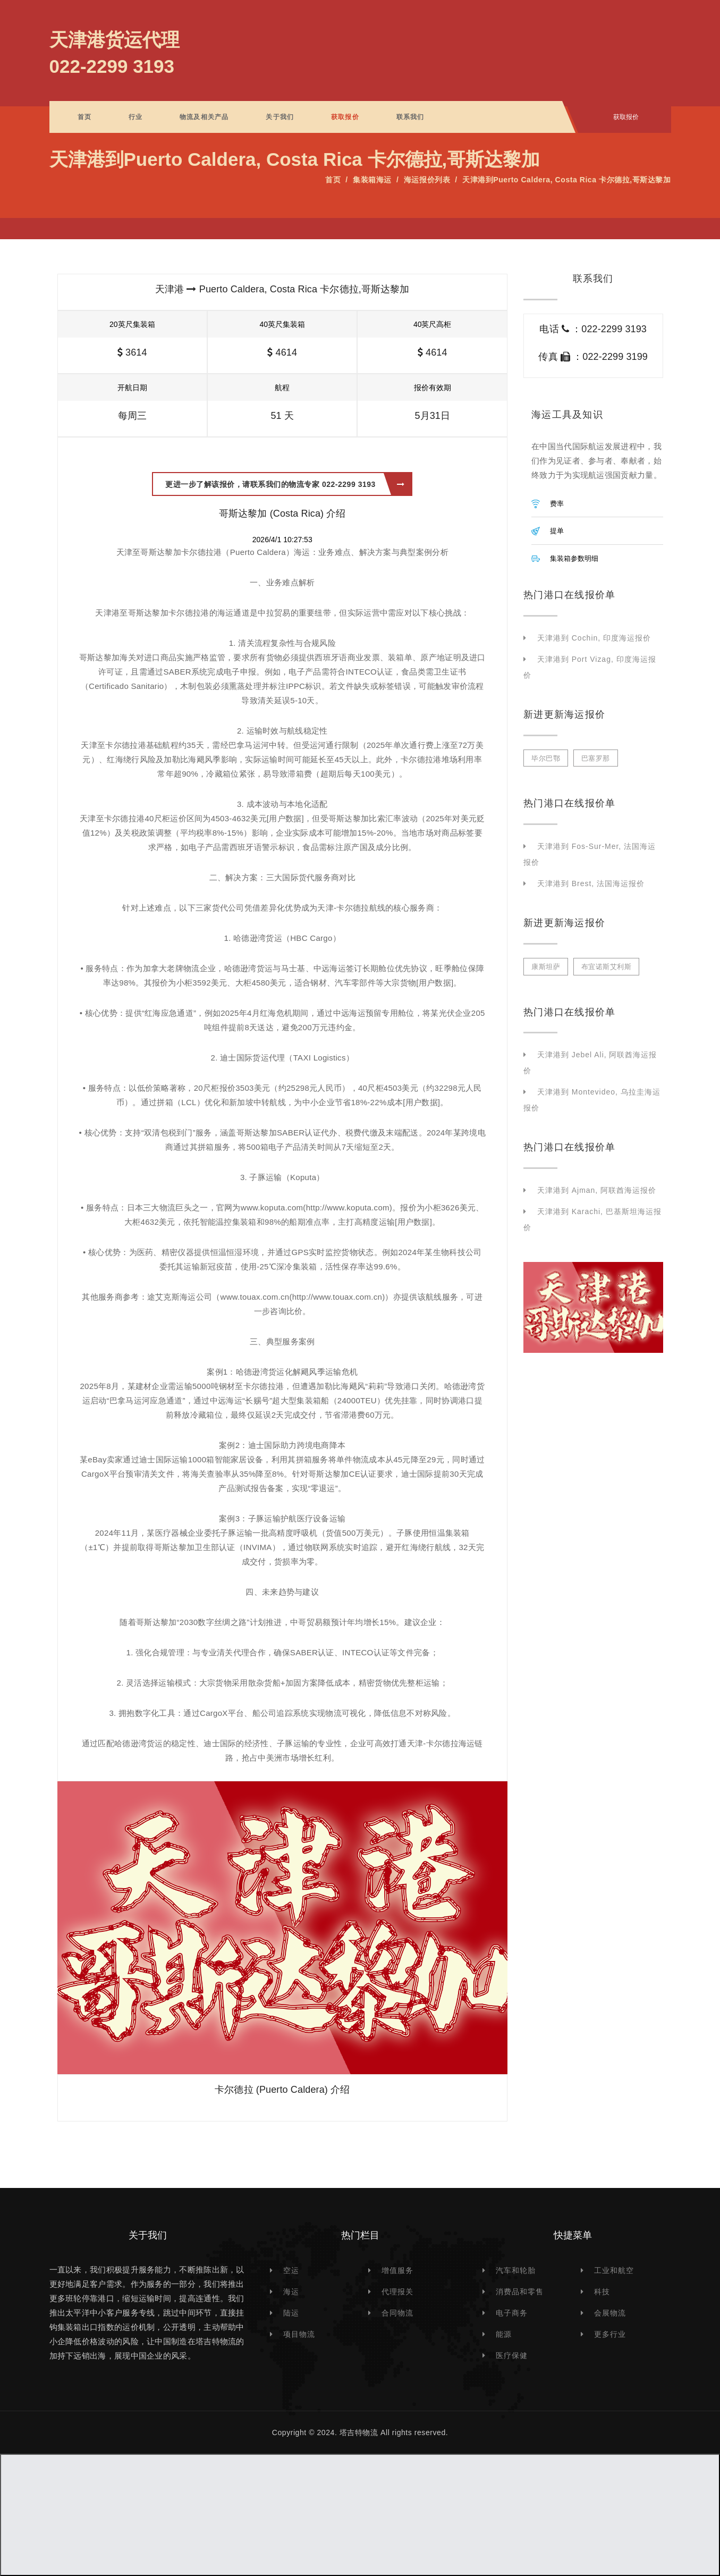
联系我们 (410, 117)
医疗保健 (512, 2355)
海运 (291, 2291)
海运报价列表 (427, 179)
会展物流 (610, 2313)
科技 (602, 2291)
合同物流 (397, 2313)
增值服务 (397, 2270)
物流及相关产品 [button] (204, 117)
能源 (504, 2334)
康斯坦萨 (545, 967)
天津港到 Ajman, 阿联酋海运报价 (596, 1190)
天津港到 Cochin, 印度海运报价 (594, 638)
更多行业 (610, 2334)
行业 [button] (135, 117)
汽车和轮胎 (516, 2270)
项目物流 (299, 2334)
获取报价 (345, 117)
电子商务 (512, 2313)
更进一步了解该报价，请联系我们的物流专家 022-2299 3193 (284, 484)
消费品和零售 (520, 2291)
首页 (84, 117)
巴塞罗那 (595, 758)
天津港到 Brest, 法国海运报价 (591, 883)
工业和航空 (614, 2270)
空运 (291, 2270)
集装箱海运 (372, 179)
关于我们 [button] (280, 117)
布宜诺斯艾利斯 (606, 967)
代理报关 (397, 2291)
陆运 (291, 2313)
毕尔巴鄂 (545, 758)
